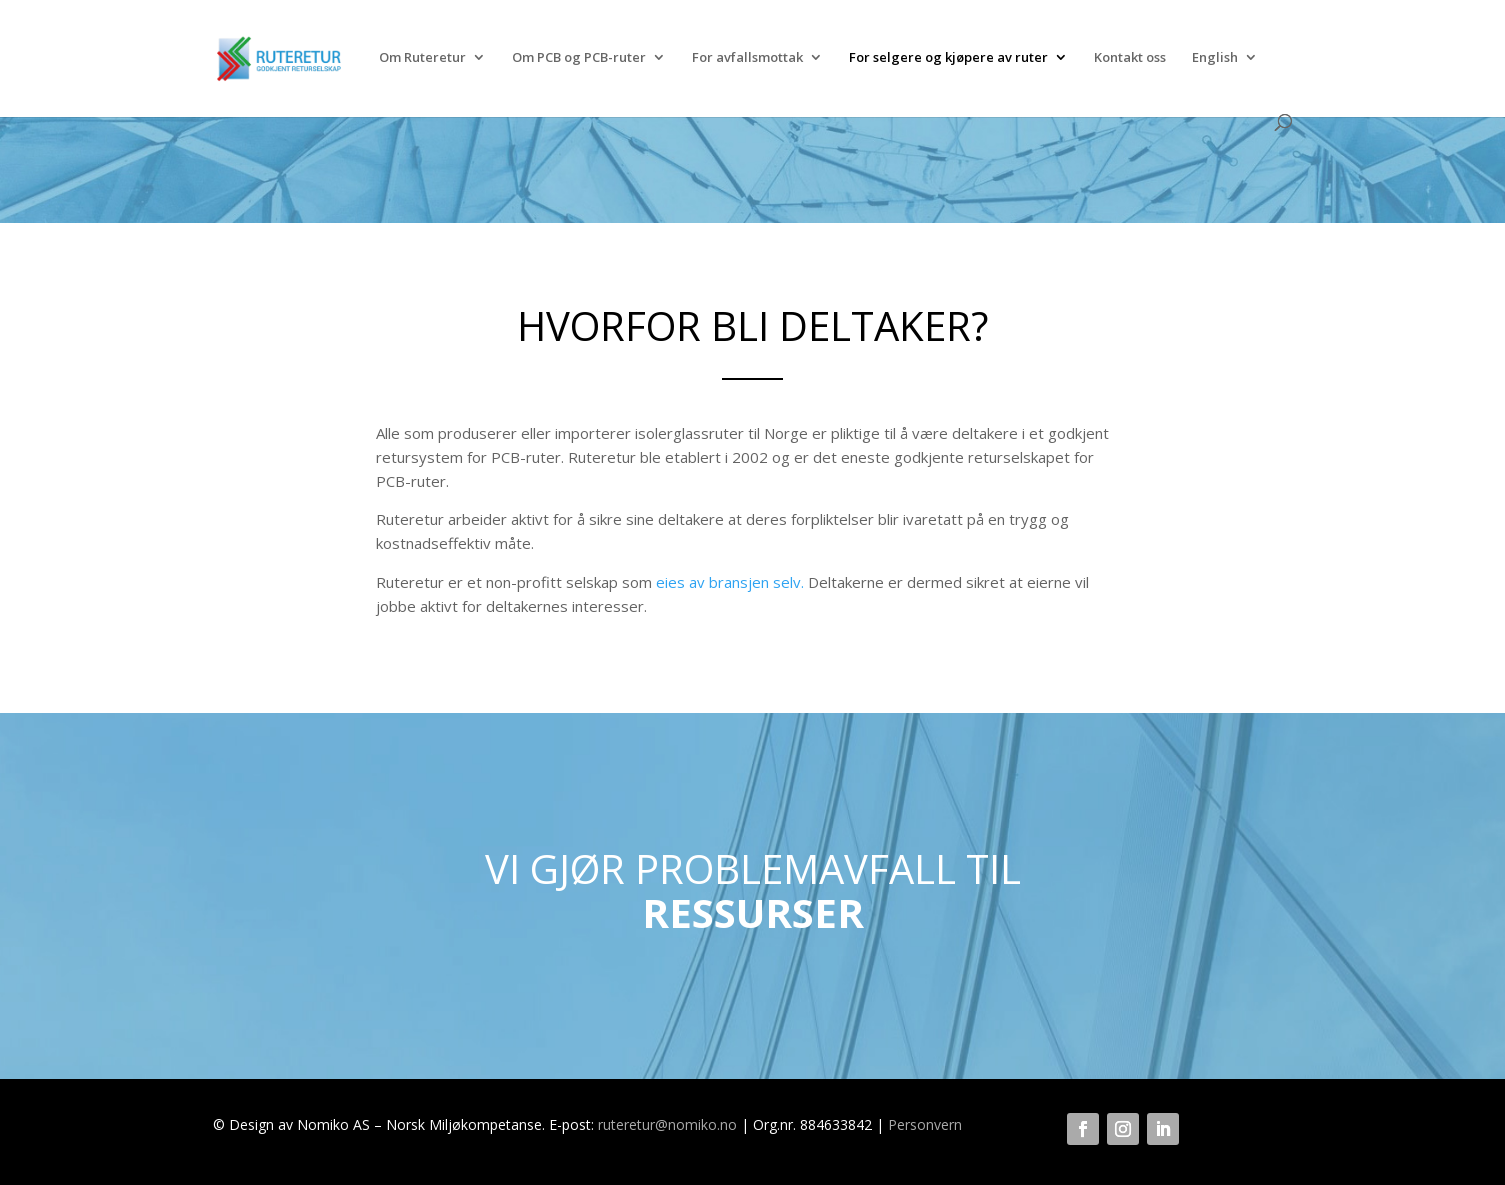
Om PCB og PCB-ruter (579, 58)
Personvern (925, 1124)
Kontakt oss (1130, 58)
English (1215, 58)
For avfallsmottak (747, 58)
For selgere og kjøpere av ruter (948, 58)
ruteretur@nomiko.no (667, 1124)
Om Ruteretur (422, 58)
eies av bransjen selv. (730, 582)
